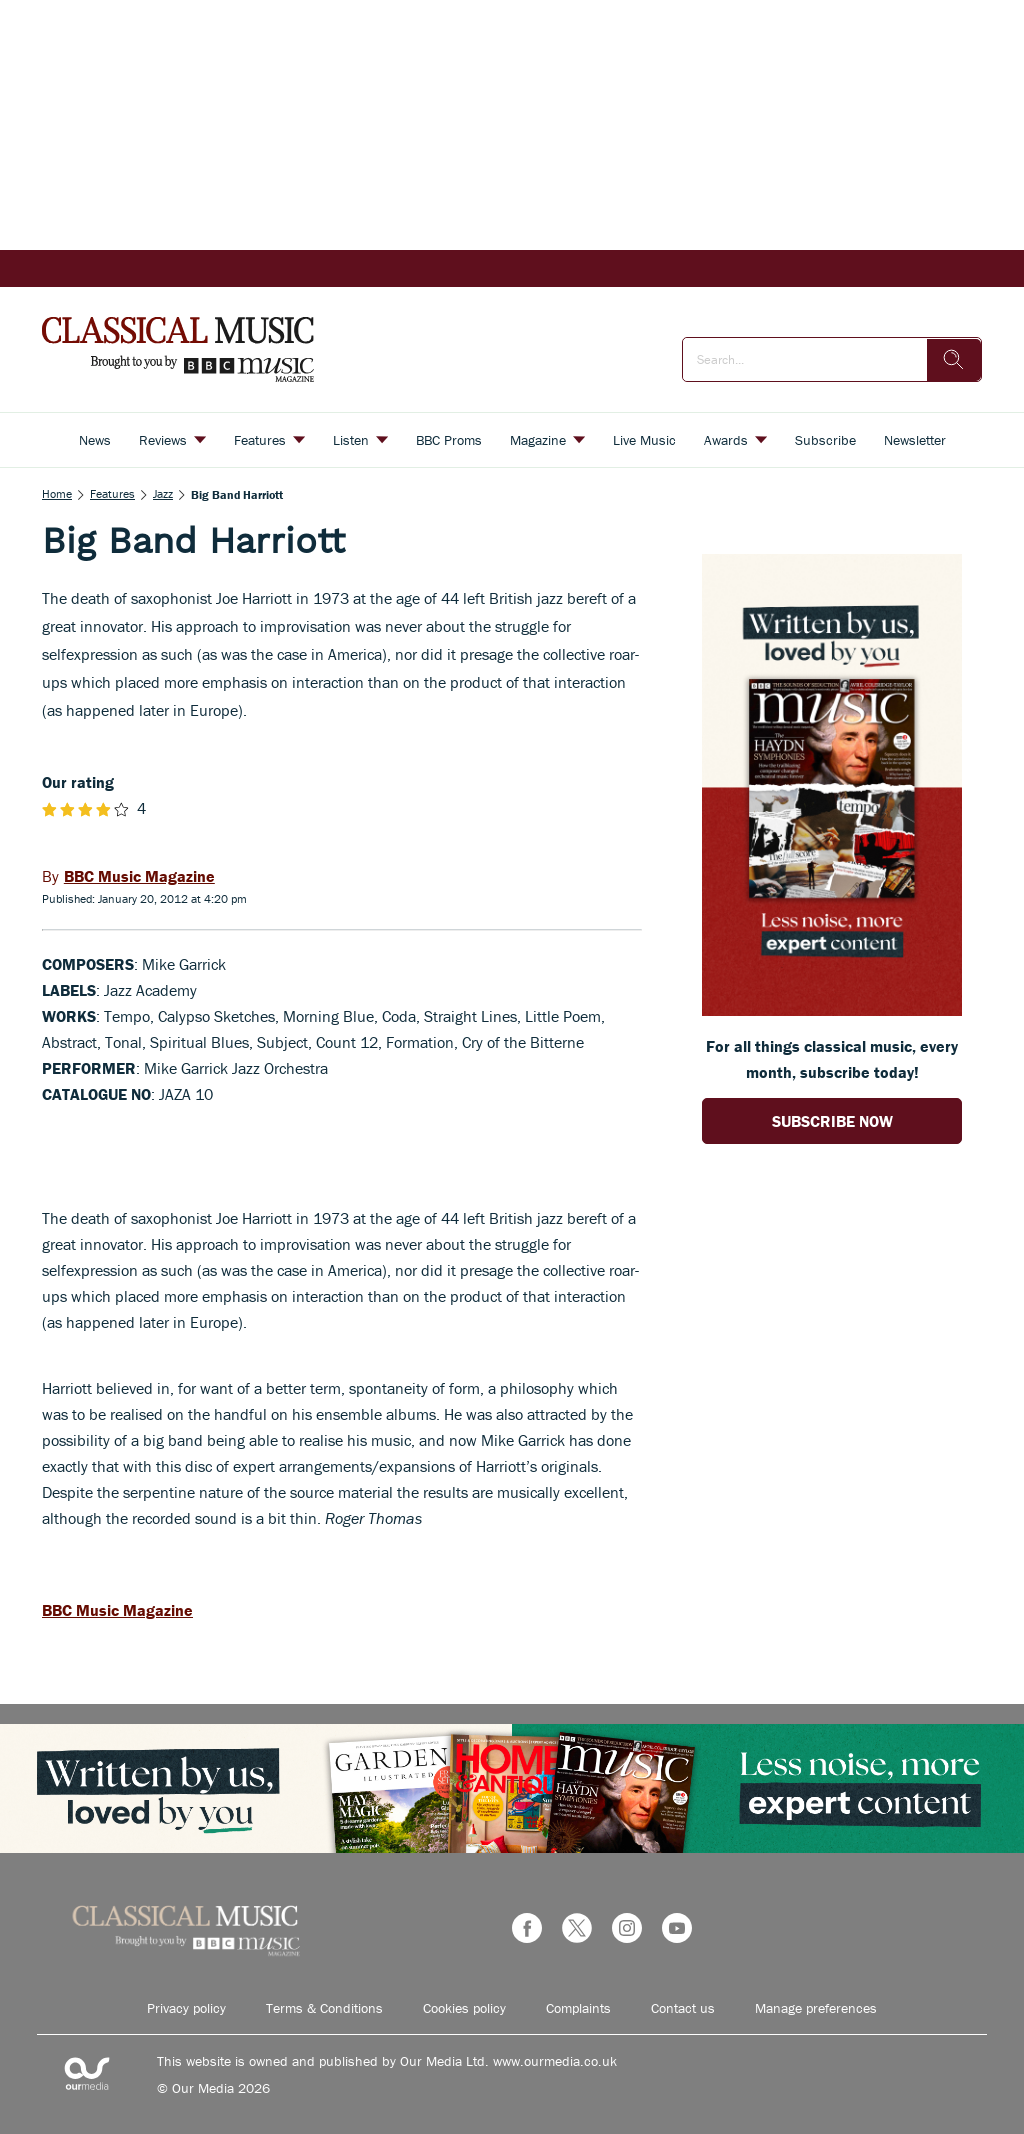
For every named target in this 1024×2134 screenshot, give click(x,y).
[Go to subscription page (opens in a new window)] (832, 1010)
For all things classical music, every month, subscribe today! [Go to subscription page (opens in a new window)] (832, 1059)
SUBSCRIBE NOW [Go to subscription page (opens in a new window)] (832, 1121)
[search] (954, 360)
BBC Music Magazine (117, 1610)
